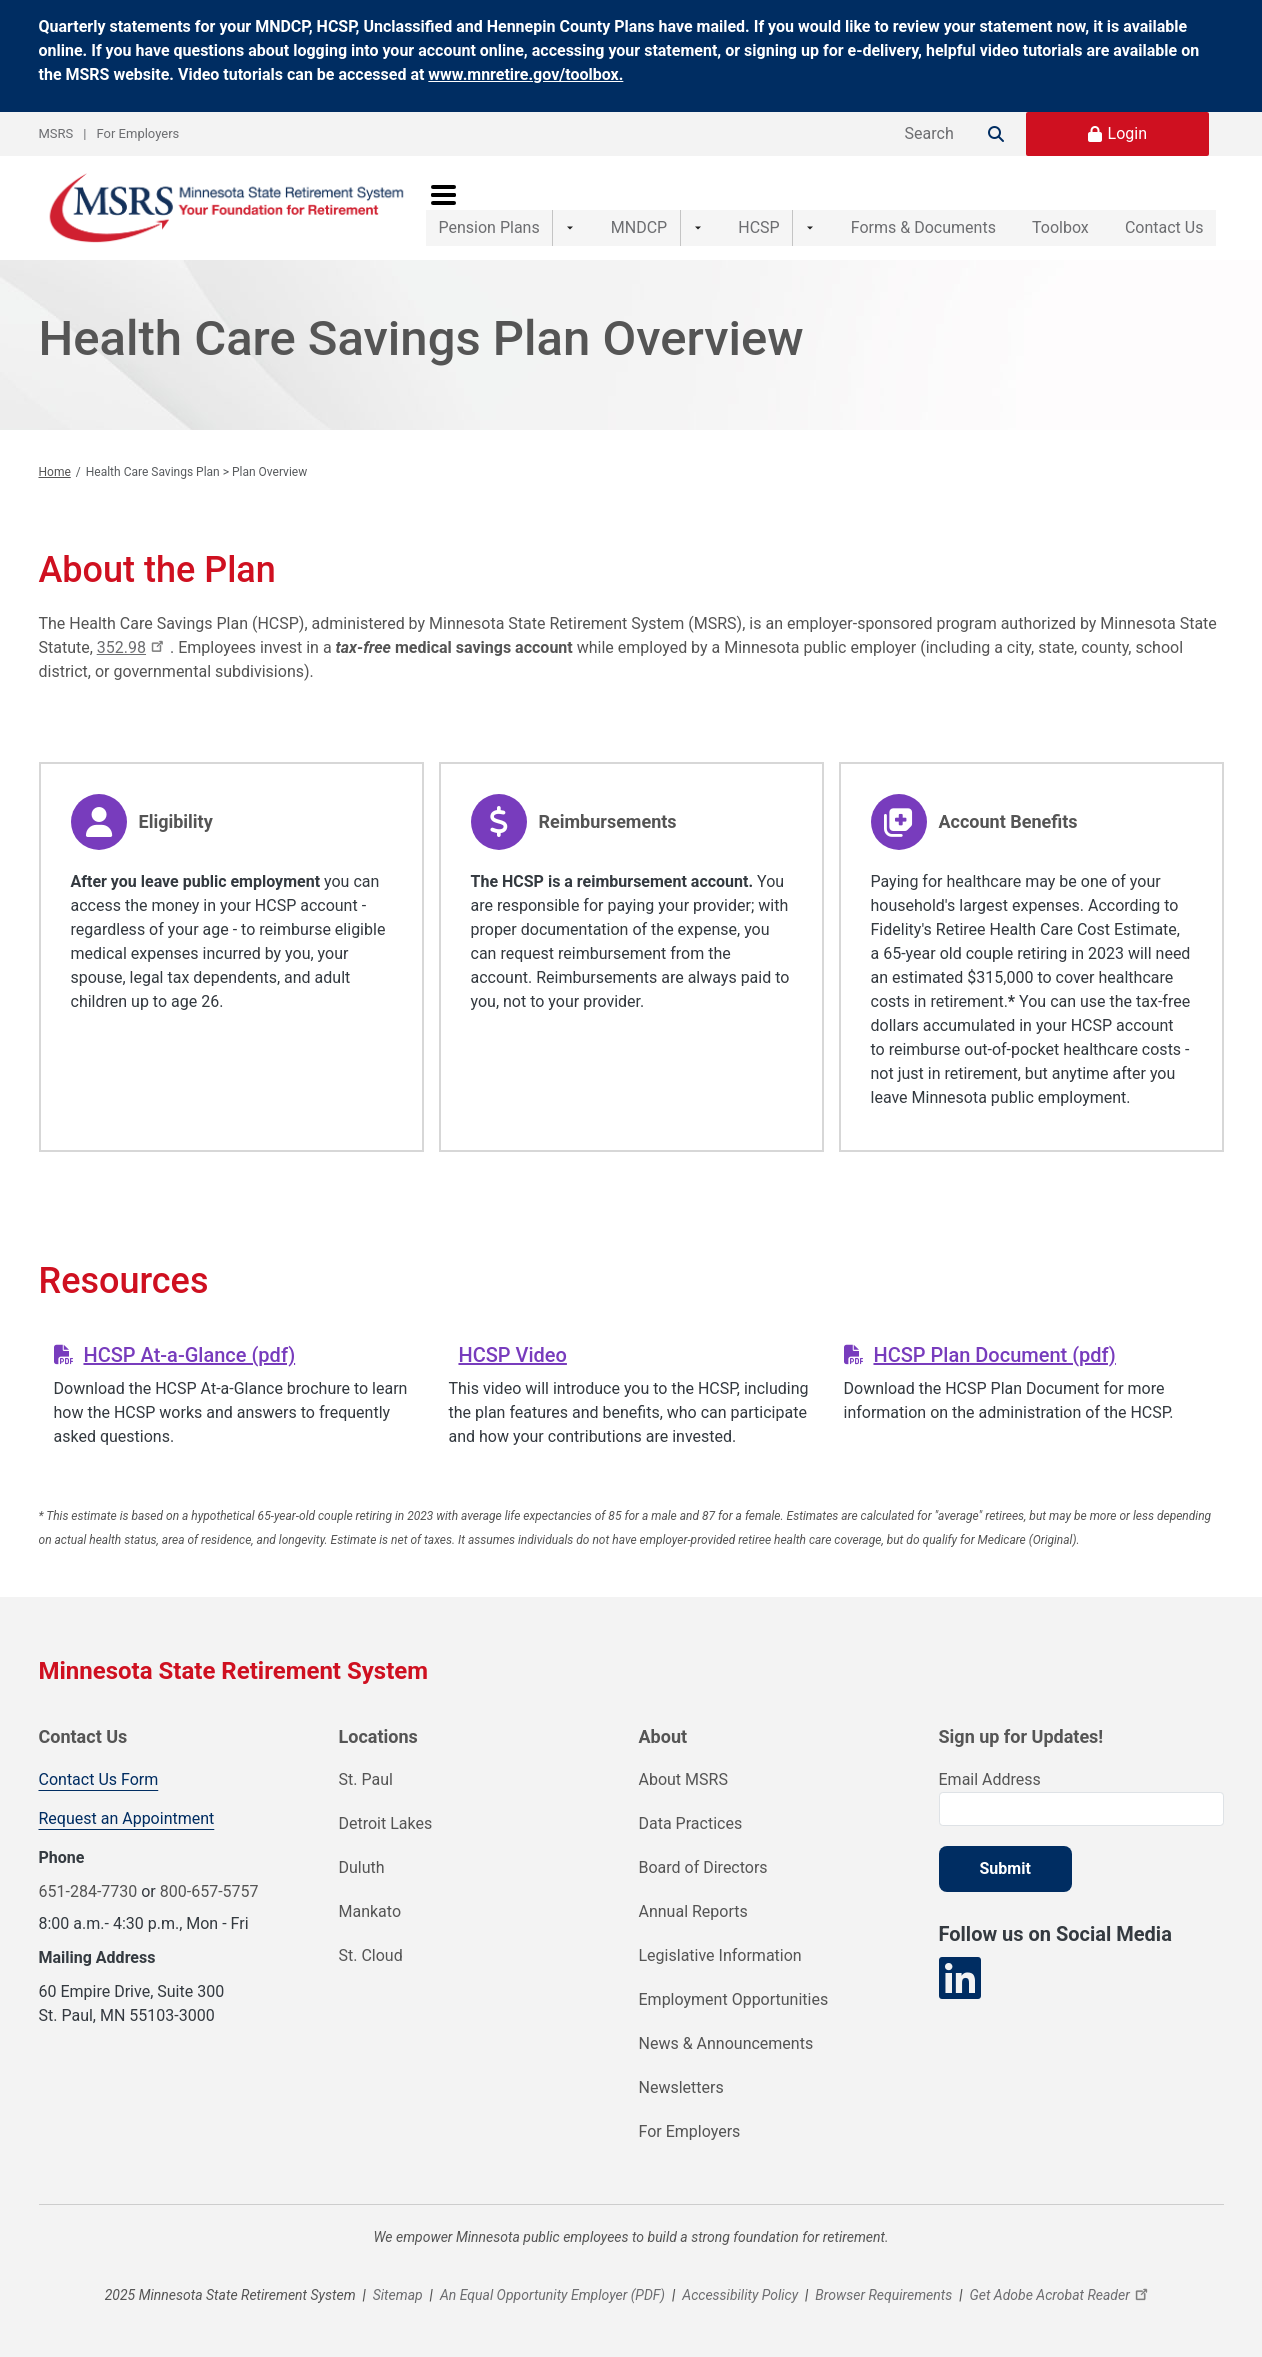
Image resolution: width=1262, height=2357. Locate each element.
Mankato (370, 1911)
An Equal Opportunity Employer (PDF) (552, 2295)
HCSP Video (512, 1355)
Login (1127, 133)
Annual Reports (693, 1911)
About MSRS (683, 1779)
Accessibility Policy (740, 2295)
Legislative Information (720, 1955)
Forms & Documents (881, 207)
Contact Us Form (99, 1779)
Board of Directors (703, 1867)
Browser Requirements (883, 2295)
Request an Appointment (127, 1818)
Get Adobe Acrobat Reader (1061, 2295)
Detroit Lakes (386, 1823)
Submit (1005, 1868)
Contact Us (1164, 207)
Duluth (362, 1867)
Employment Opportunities (734, 1999)
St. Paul (366, 1779)
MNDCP (625, 207)
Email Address (990, 1779)
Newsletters (681, 2087)
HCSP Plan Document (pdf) (994, 1355)
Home (55, 472)
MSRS (56, 133)
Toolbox (1039, 207)
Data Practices (691, 1823)
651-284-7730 (88, 1891)
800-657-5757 (209, 1891)
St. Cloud (371, 1955)
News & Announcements (726, 2043)
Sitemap (398, 2295)
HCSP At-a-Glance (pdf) (189, 1355)
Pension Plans (489, 207)
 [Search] (996, 134)
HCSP (730, 207)
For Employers (138, 133)
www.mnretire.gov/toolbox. (525, 74)
